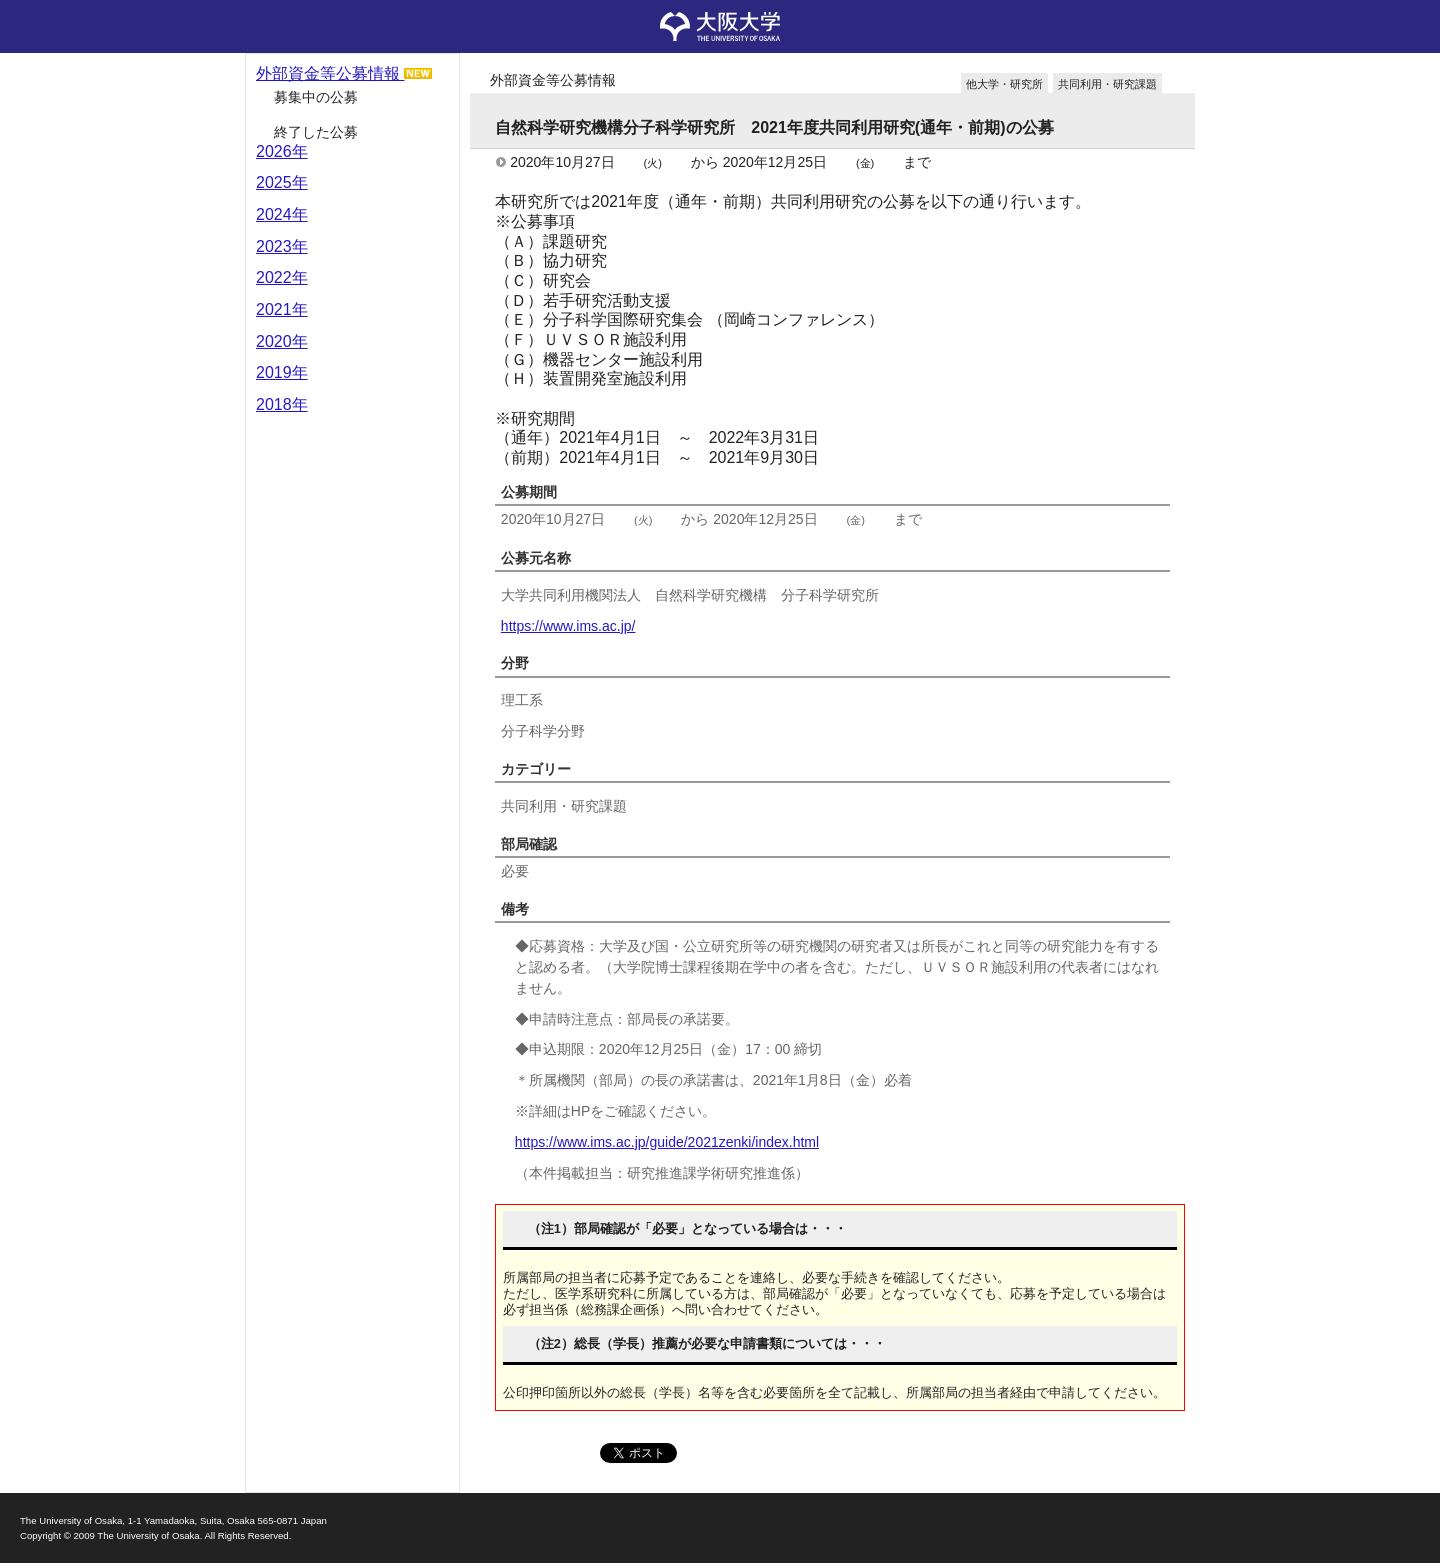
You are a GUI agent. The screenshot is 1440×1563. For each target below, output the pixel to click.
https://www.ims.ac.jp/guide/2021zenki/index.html (667, 1142)
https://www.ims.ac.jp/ (568, 626)
